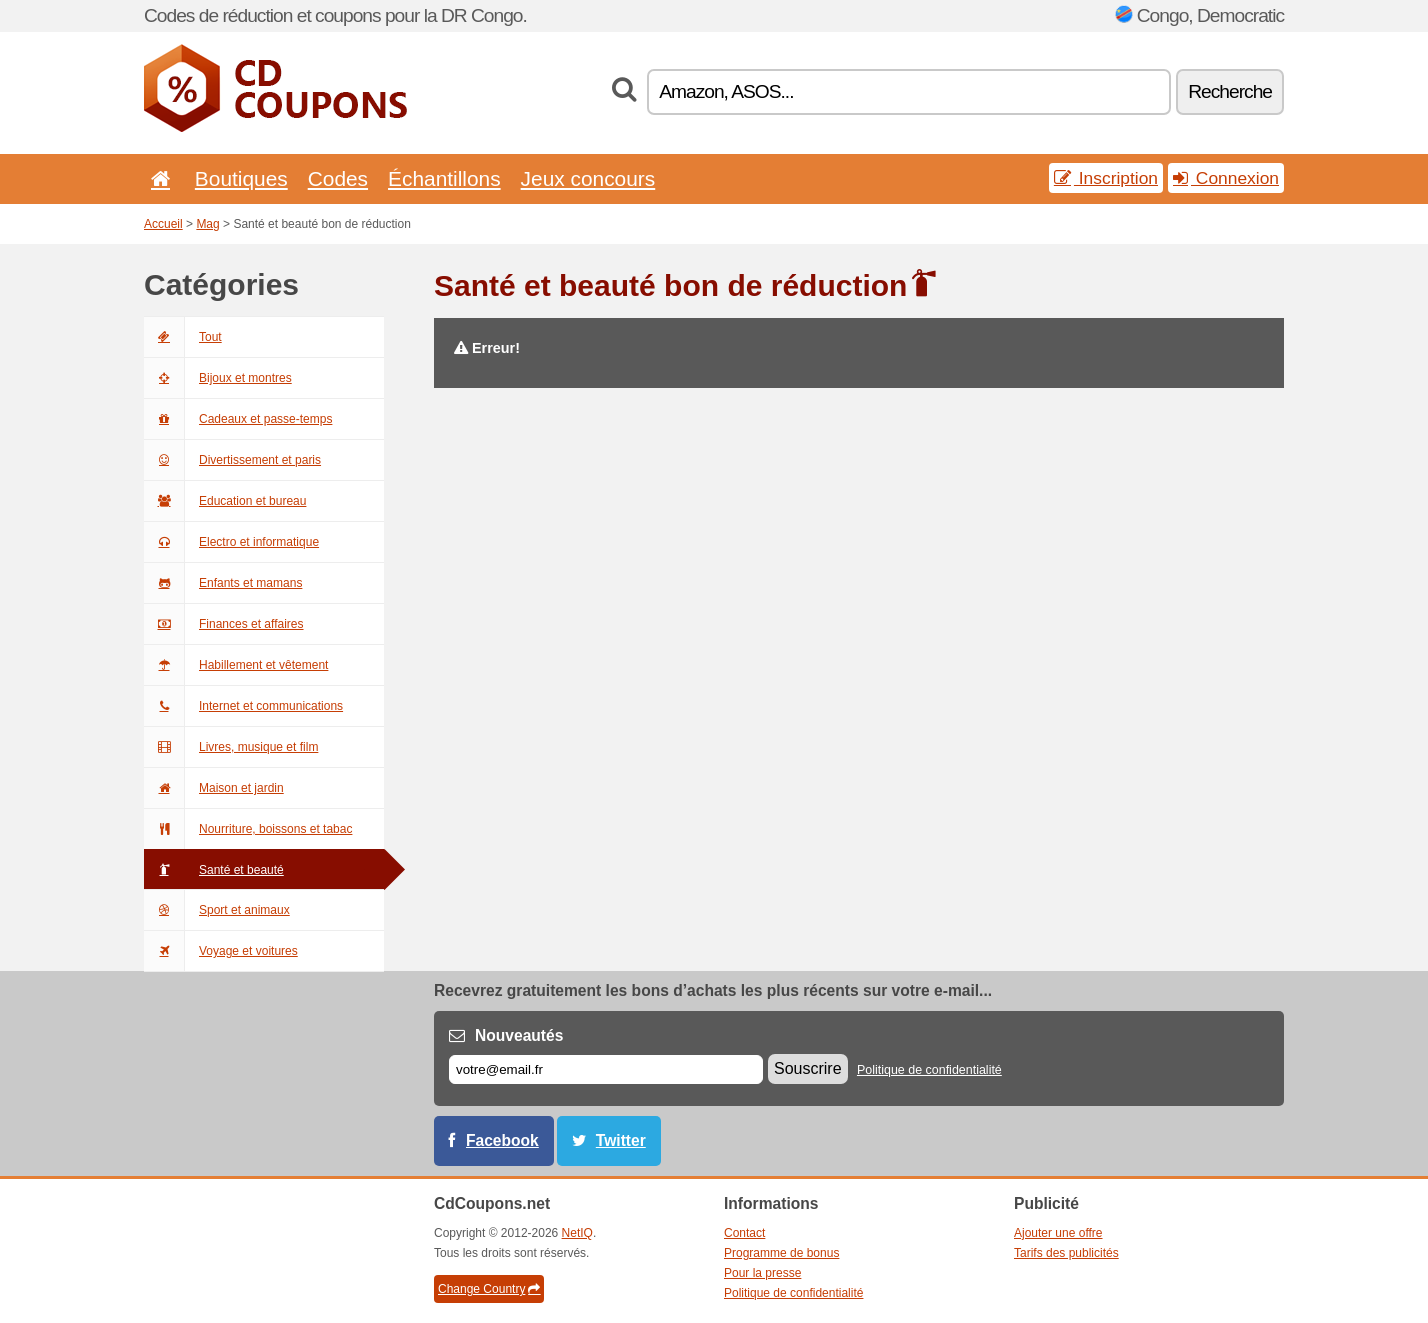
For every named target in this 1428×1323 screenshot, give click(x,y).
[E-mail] (606, 1069)
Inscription (1106, 178)
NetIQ (577, 1233)
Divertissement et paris (232, 460)
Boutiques (241, 178)
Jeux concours (588, 178)
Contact (744, 1233)
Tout (183, 337)
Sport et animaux (217, 910)
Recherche (1230, 91)
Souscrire (808, 1068)
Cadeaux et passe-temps (238, 419)
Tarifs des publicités (1066, 1253)
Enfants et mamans (223, 583)
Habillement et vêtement (236, 665)
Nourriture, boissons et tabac (248, 829)
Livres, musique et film (231, 747)
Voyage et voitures (221, 951)
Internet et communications (243, 706)
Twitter (621, 1140)
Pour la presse (762, 1273)
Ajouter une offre (1058, 1233)
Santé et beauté (214, 870)
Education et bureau (225, 501)
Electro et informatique (231, 542)
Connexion (1226, 178)
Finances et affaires (224, 624)
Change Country (489, 1289)
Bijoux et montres (218, 378)
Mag (207, 224)
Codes (338, 178)
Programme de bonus (781, 1253)
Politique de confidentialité (929, 1070)
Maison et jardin (214, 788)
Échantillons (444, 178)
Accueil (163, 224)
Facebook (502, 1140)
